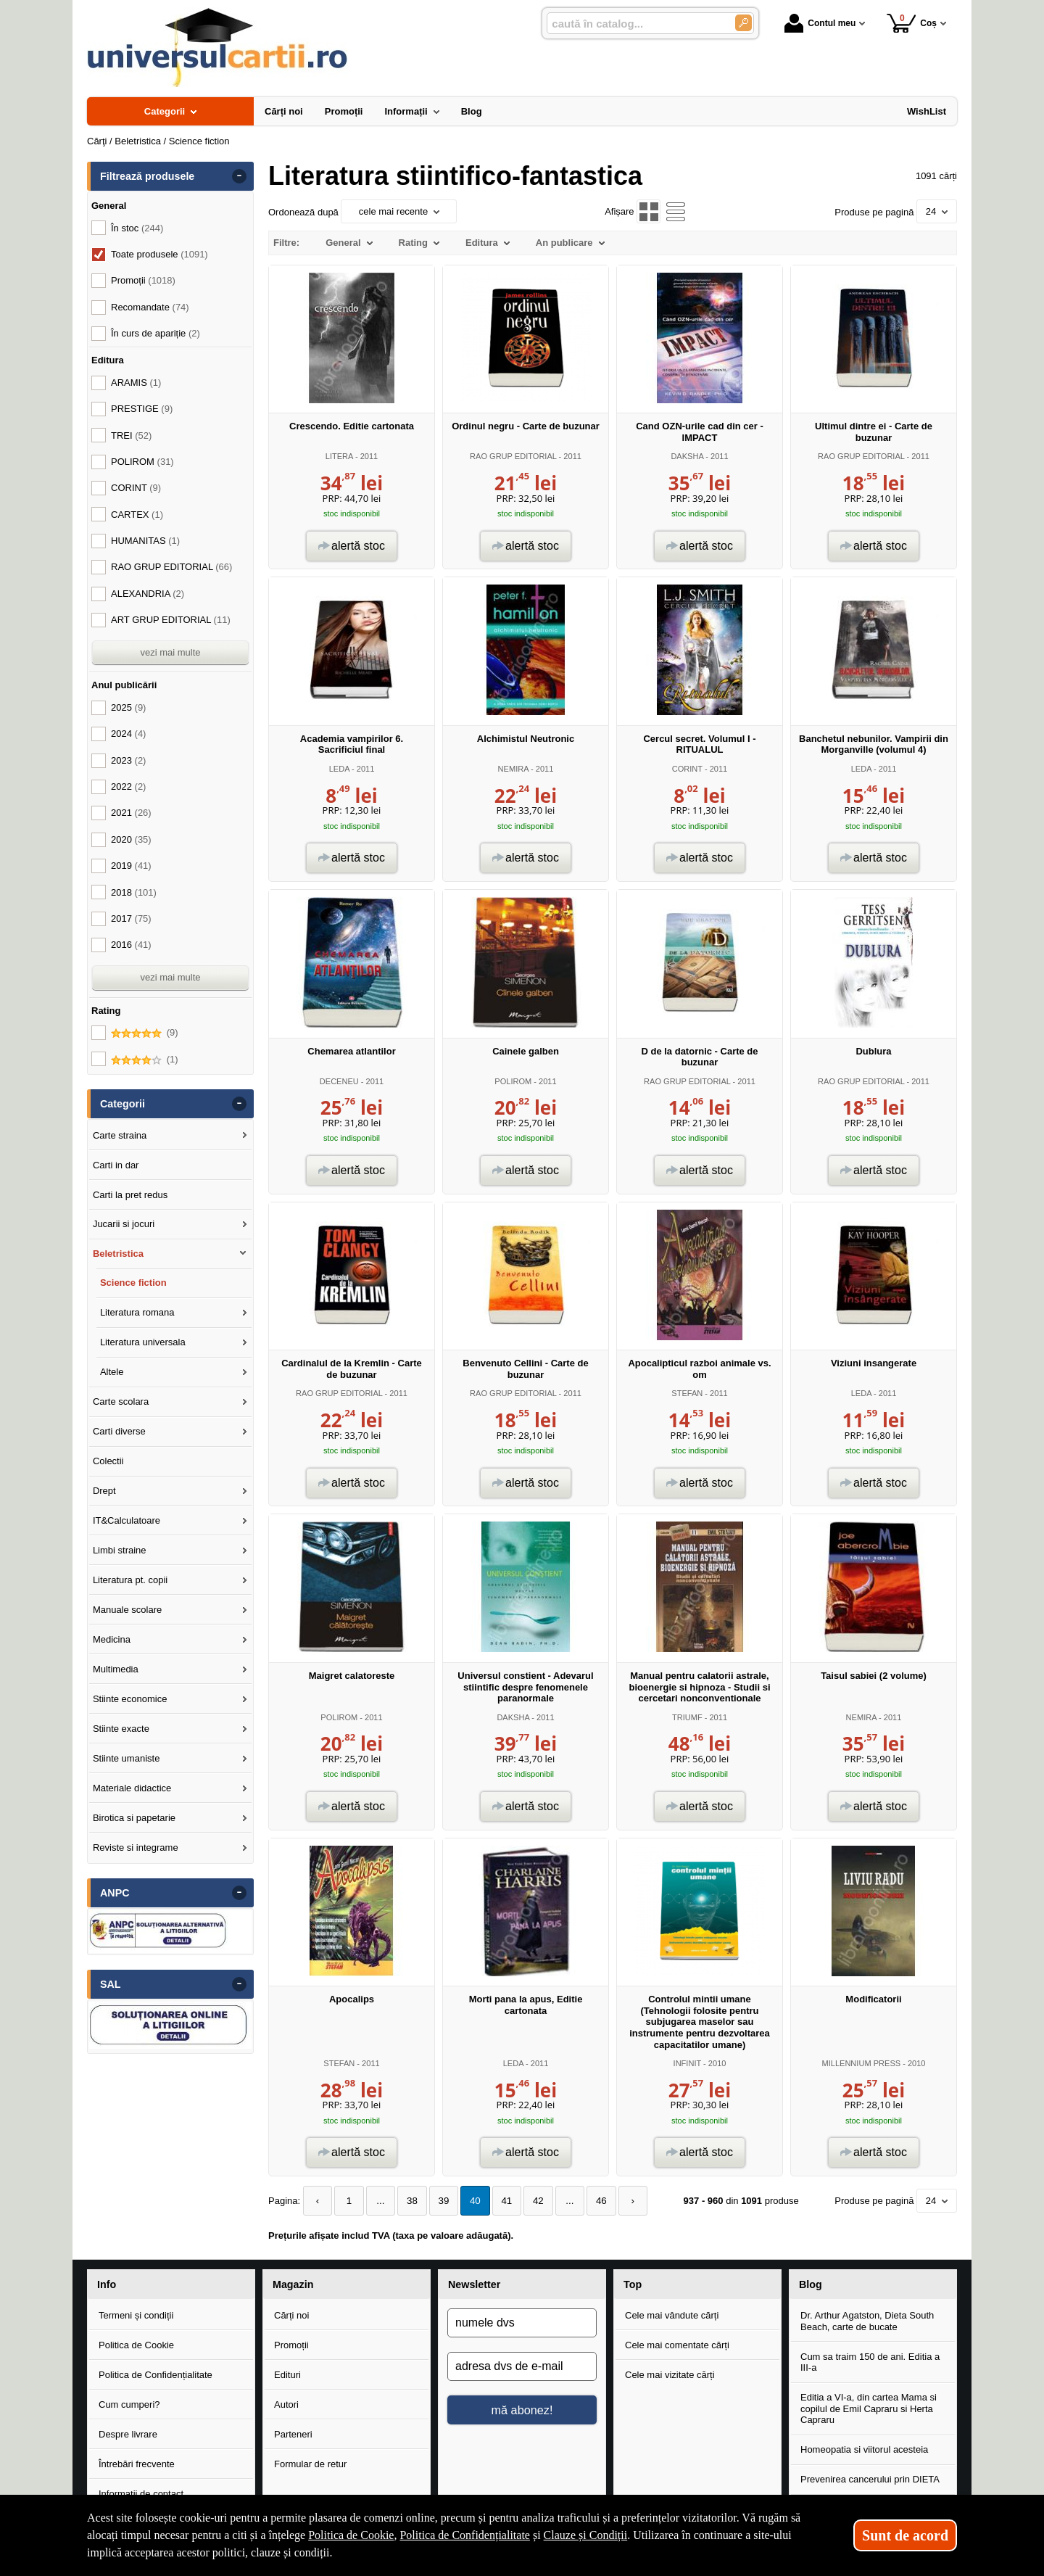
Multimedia (115, 1669)
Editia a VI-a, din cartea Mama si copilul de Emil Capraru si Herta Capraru (868, 2408)
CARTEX (137, 514)
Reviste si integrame (135, 1847)
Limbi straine (119, 1550)
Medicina (111, 1639)
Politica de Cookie (136, 2345)
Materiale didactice (132, 1788)
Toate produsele (159, 254)
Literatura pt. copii (130, 1579)
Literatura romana (137, 1312)
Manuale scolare (127, 1609)
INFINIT (687, 2063)
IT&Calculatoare (126, 1520)
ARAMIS (136, 382)
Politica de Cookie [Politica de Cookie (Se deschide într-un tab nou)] (351, 2535)
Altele (112, 1371)
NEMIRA (513, 768)
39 (439, 2200)
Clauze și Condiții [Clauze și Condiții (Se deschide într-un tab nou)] (586, 2535)
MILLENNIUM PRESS (860, 2063)
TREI (131, 435)
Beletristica (118, 1253)
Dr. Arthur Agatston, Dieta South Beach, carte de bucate (867, 2321)
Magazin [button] (293, 2284)
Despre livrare (128, 2434)
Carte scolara (121, 1401)
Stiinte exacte (121, 1728)
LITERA (339, 456)
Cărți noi (291, 2315)
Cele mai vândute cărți (671, 2315)
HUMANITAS (145, 540)
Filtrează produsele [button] (147, 176)
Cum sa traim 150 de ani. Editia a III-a (870, 2361)
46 (591, 2200)
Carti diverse (119, 1431)
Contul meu (820, 23)
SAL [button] (110, 1984)
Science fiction (133, 1282)
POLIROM (512, 1081)
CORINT (687, 768)
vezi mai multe (170, 652)
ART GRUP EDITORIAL (171, 619)
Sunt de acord (905, 2535)
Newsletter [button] (474, 2284)
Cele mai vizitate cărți (670, 2374)
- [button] (239, 176)
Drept (104, 1490)
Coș (912, 23)
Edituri (287, 2374)
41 (499, 2200)
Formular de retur (310, 2463)
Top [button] (633, 2284)
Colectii (108, 1461)
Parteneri (293, 2434)
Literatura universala (143, 1342)
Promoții (291, 2345)
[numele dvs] (522, 2322)
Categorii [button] (122, 1104)
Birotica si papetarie (134, 1817)
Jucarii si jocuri (123, 1223)
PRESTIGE (142, 408)
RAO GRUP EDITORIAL (513, 456)
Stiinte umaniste (126, 1758)
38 (408, 2200)
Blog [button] (810, 2284)
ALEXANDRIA (147, 593)
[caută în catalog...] (635, 24)
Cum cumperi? (129, 2404)
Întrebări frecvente (137, 2463)
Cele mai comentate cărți (677, 2345)
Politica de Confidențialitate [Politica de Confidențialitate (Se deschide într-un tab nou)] (464, 2535)
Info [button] (106, 2284)
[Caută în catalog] (743, 23)
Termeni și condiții (136, 2315)
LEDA (339, 768)
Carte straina (119, 1135)
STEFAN (687, 1393)
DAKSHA (687, 456)
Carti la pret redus (130, 1194)
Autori (286, 2404)
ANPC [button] (115, 1893)
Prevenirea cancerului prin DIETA (870, 2479)
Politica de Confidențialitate (155, 2374)
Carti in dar (116, 1165)
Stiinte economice (130, 1698)
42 (530, 2200)
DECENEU (339, 1081)
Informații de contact (141, 2493)
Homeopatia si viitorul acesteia (864, 2449)
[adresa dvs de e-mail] (522, 2366)
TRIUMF (687, 1717)
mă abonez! (522, 2409)
